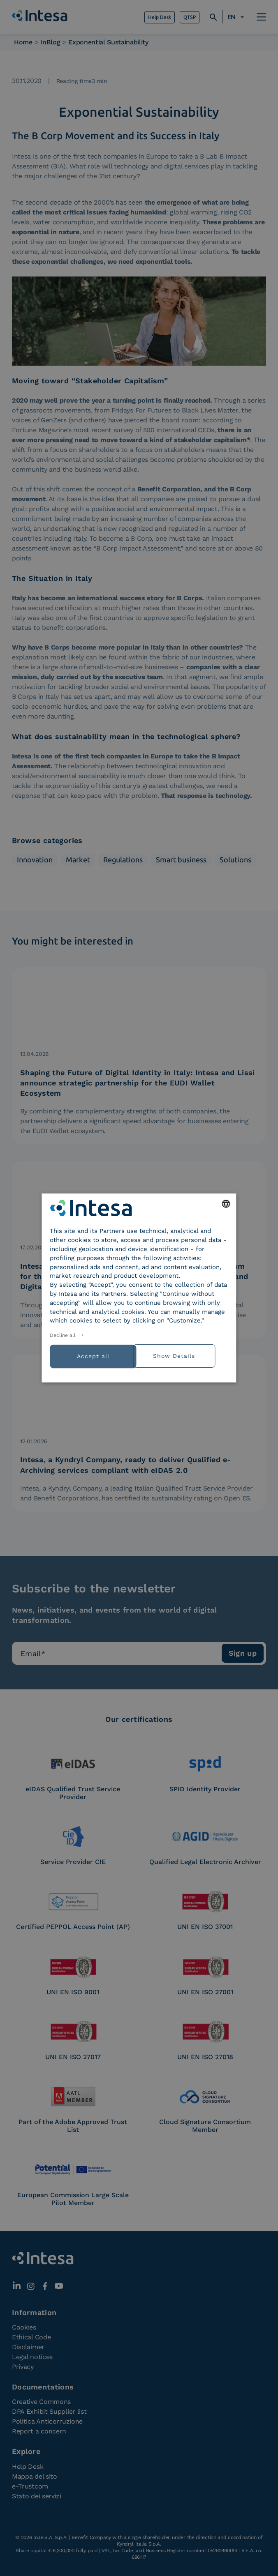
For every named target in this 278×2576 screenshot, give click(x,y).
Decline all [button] (63, 1335)
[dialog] (139, 1288)
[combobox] (226, 1204)
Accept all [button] (93, 1356)
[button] (183, 1355)
